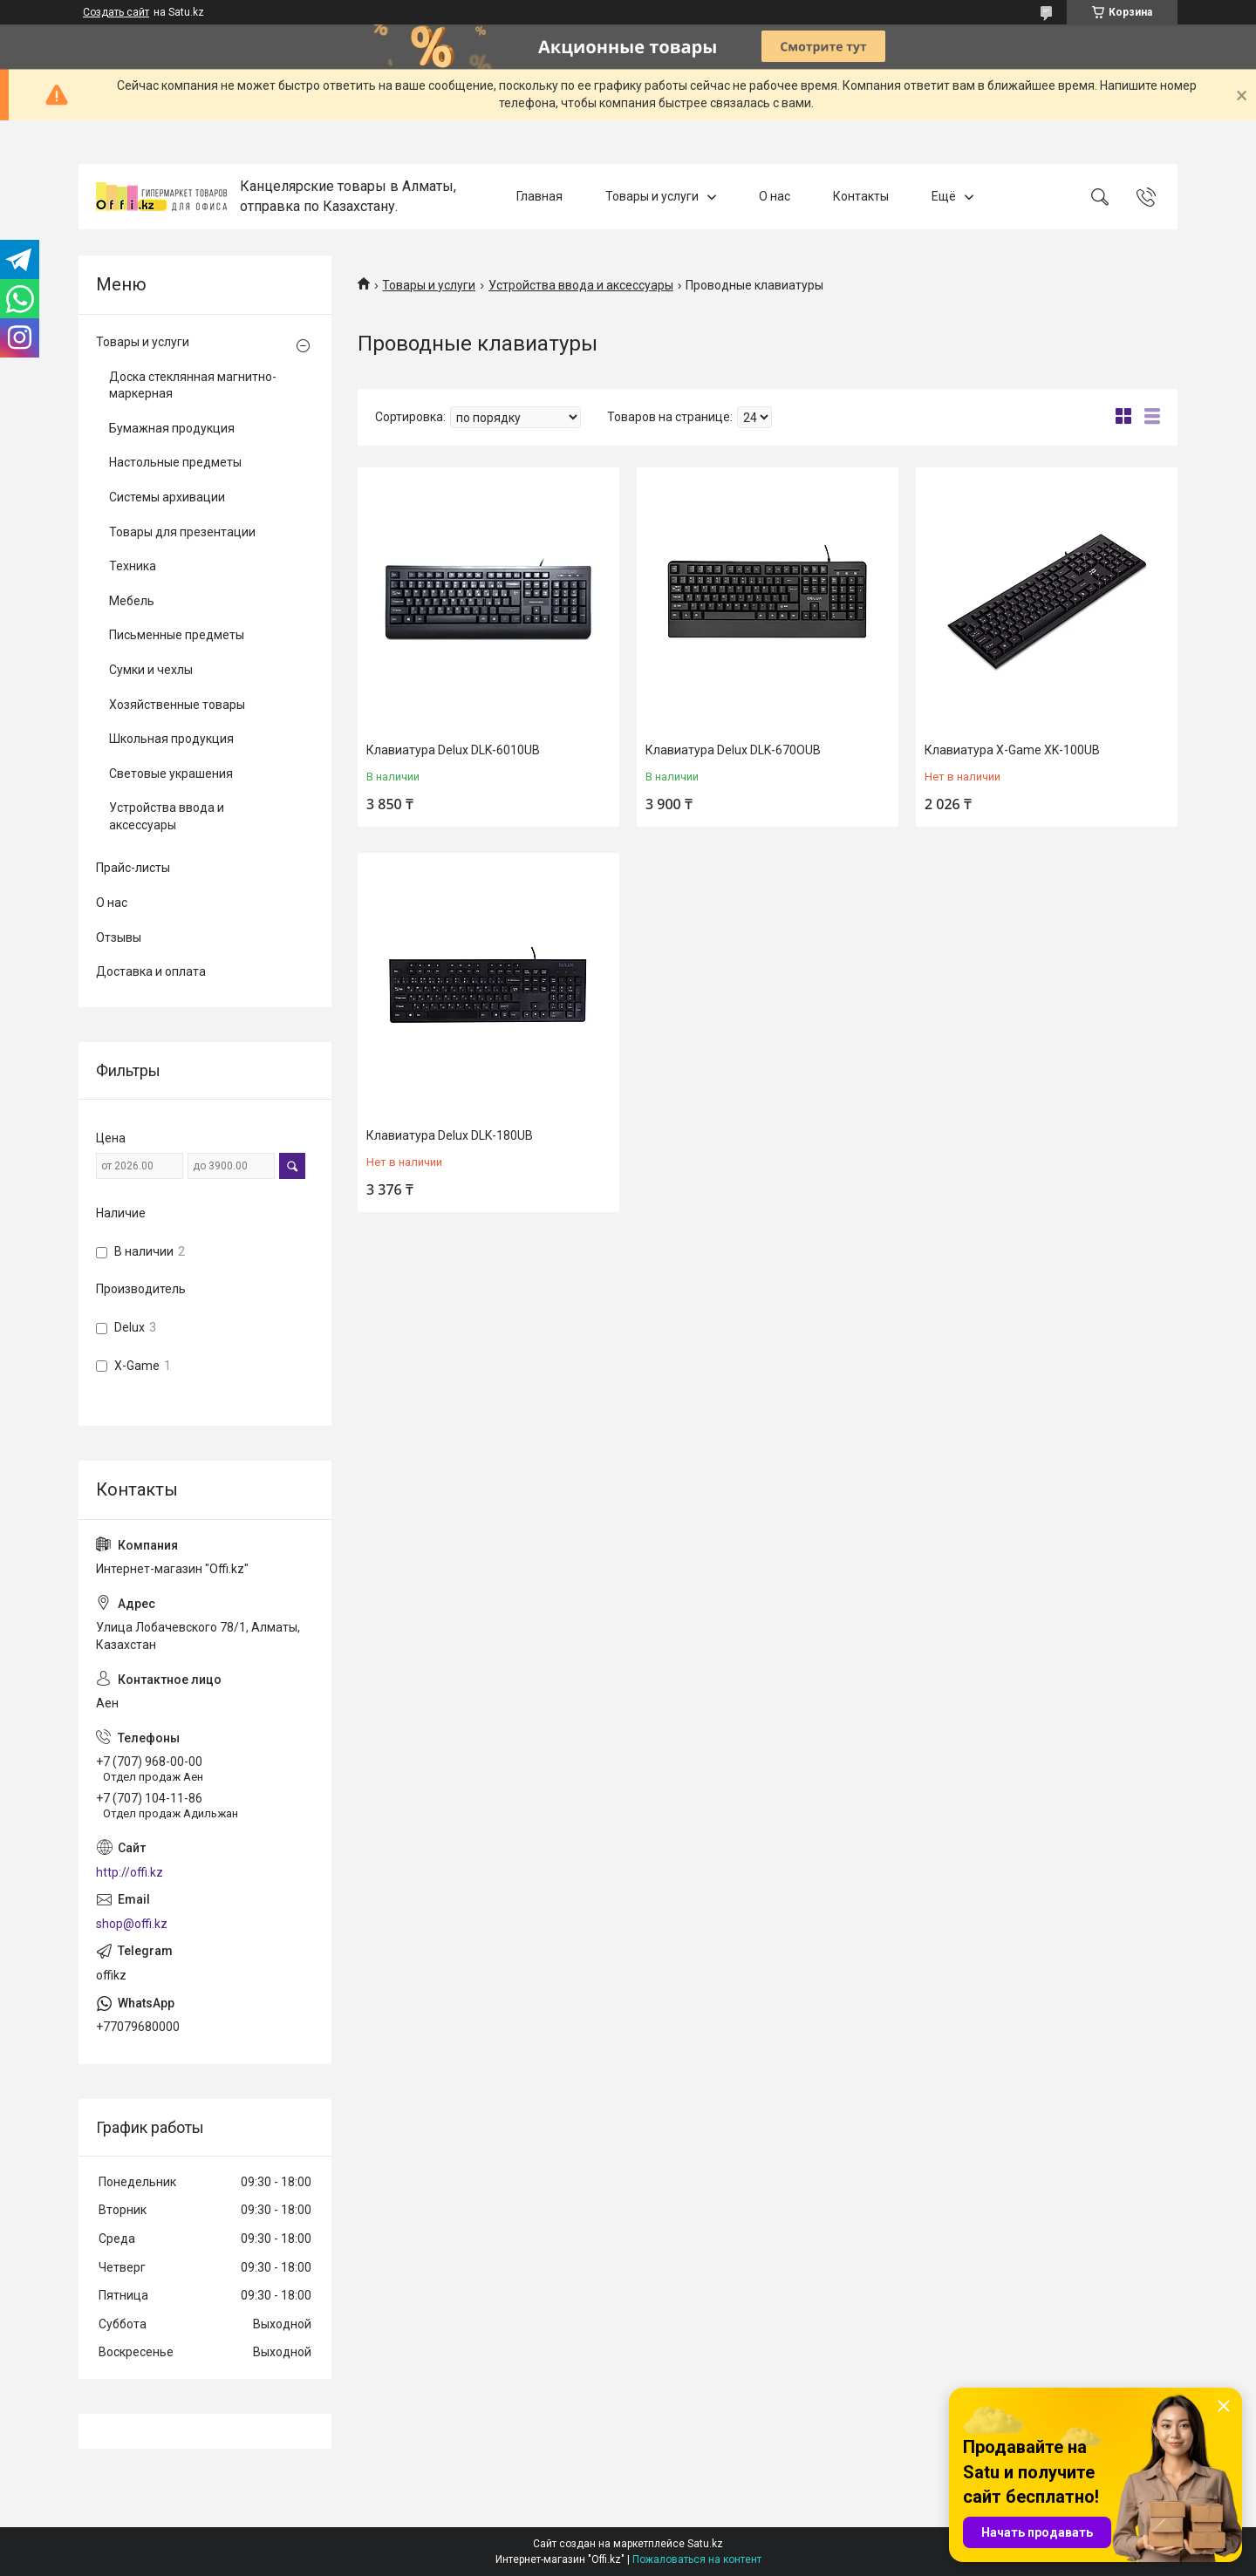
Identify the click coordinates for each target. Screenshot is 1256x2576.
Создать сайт (116, 12)
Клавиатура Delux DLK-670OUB (733, 750)
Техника (132, 566)
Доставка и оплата (151, 971)
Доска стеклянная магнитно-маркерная (192, 385)
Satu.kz (705, 2544)
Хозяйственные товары (177, 705)
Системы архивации (167, 497)
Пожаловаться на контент (696, 2559)
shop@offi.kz (131, 1924)
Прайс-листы (133, 868)
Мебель (131, 601)
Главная (539, 196)
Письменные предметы (176, 635)
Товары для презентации (182, 532)
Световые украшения (171, 773)
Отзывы (118, 937)
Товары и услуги (652, 196)
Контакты (861, 196)
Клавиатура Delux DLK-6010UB (453, 750)
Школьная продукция (171, 739)
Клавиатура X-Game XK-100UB (1012, 750)
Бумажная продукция (172, 428)
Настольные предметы (175, 462)
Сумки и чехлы (151, 670)
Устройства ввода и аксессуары (580, 285)
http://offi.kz (129, 1872)
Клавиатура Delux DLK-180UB (449, 1135)
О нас (774, 196)
